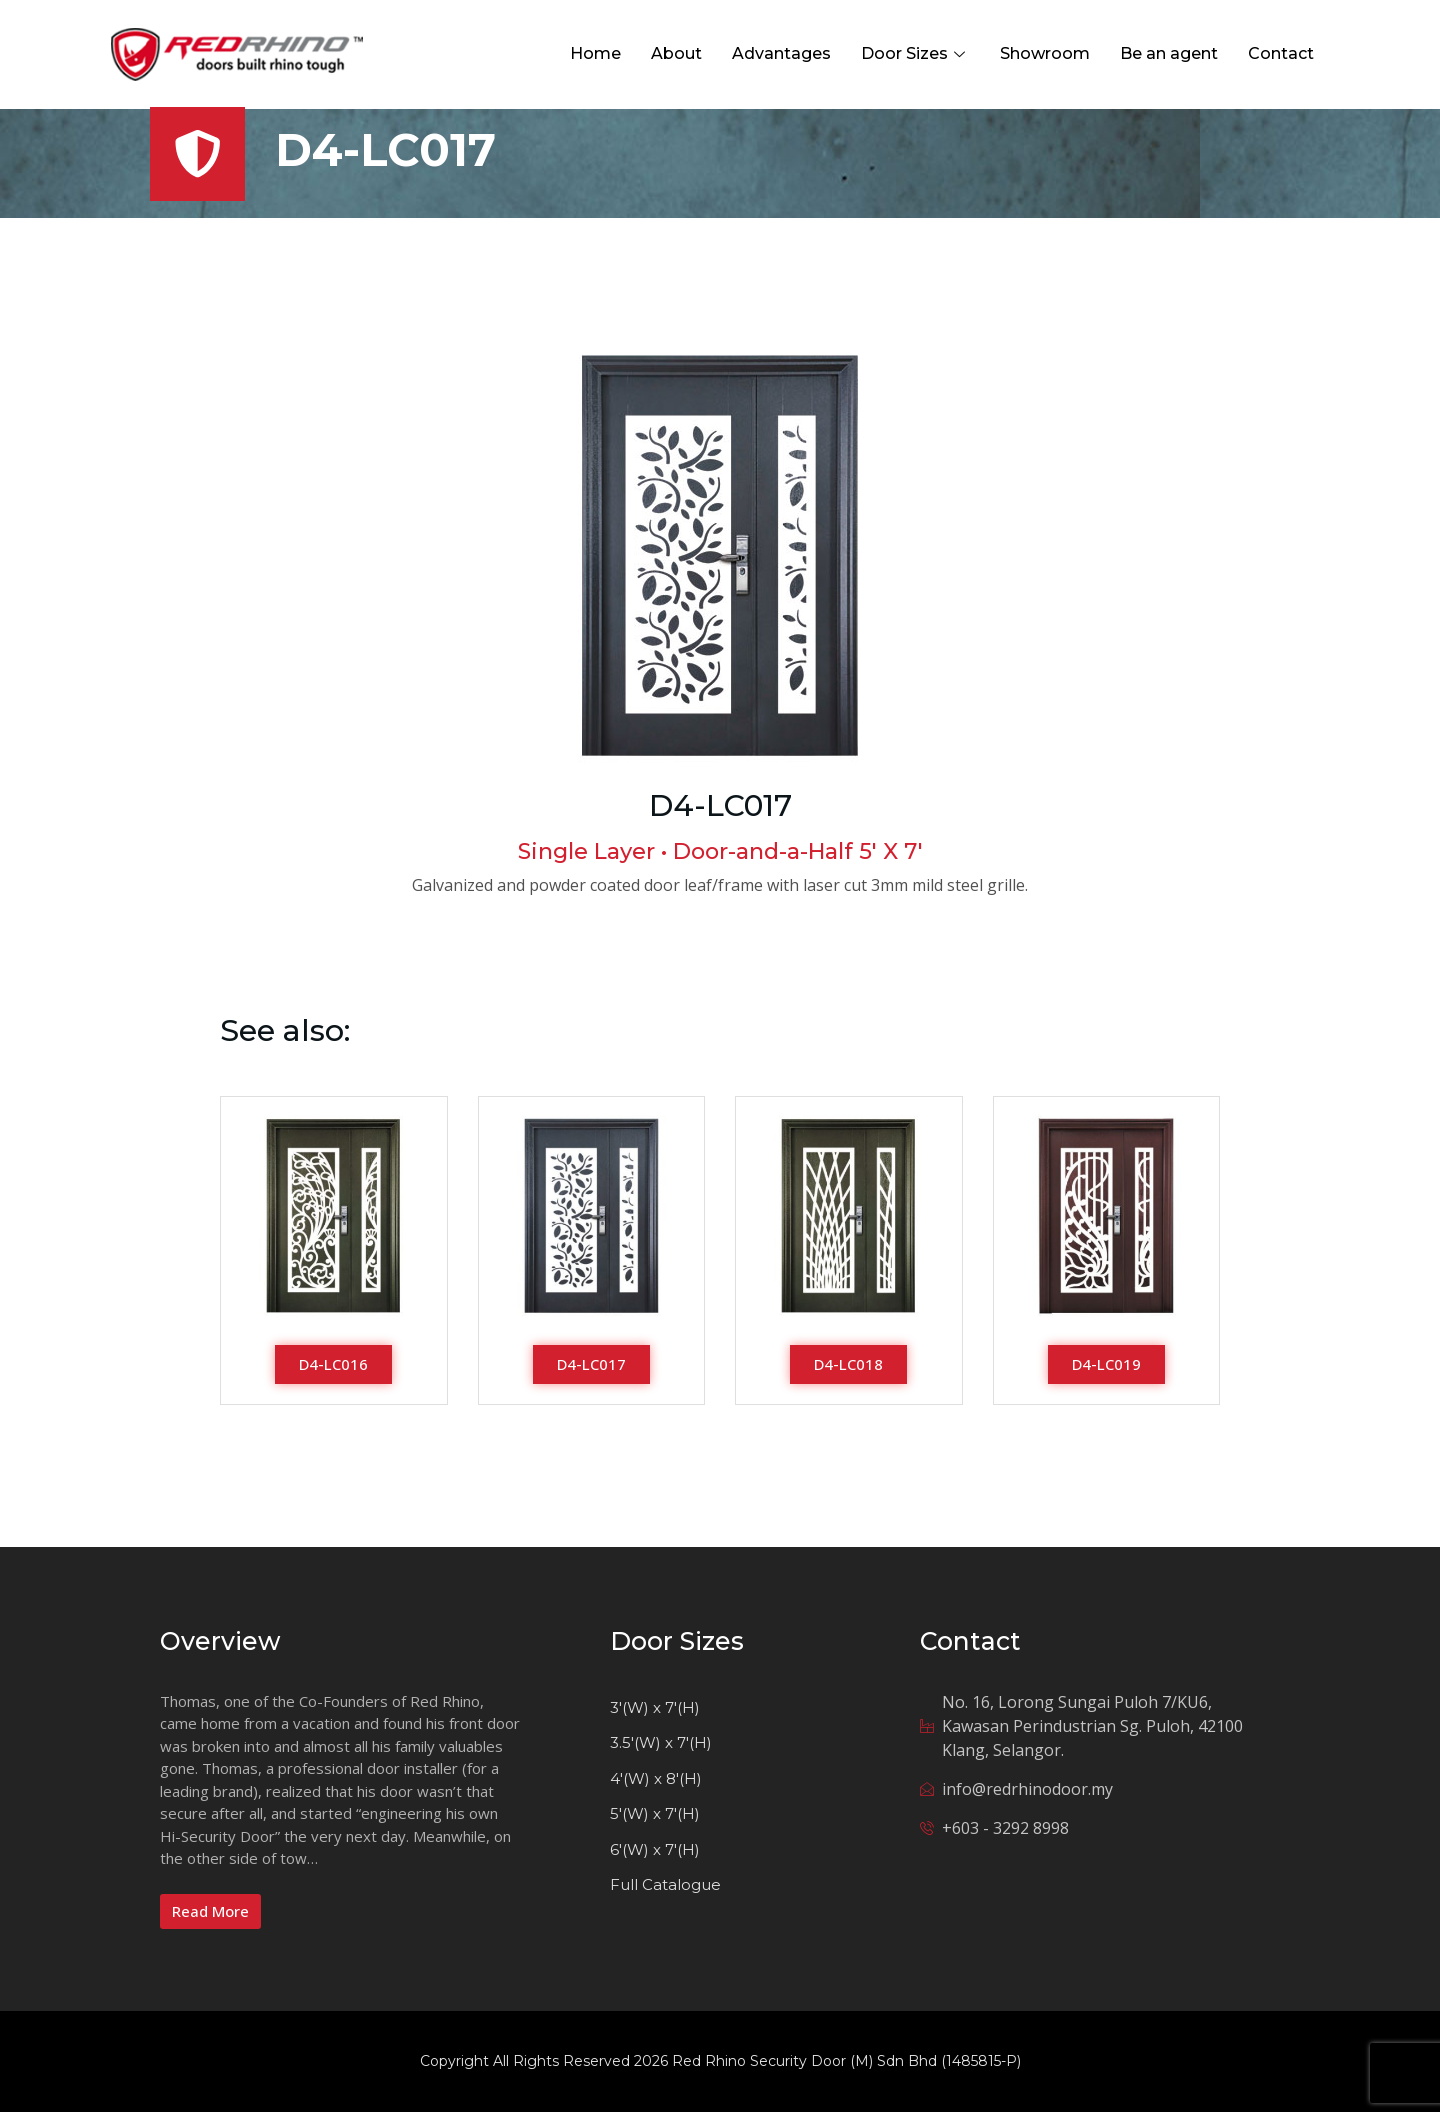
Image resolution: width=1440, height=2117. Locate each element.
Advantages (781, 53)
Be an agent (1169, 53)
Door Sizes (915, 53)
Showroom (1045, 53)
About (676, 53)
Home (595, 53)
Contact (1281, 53)
